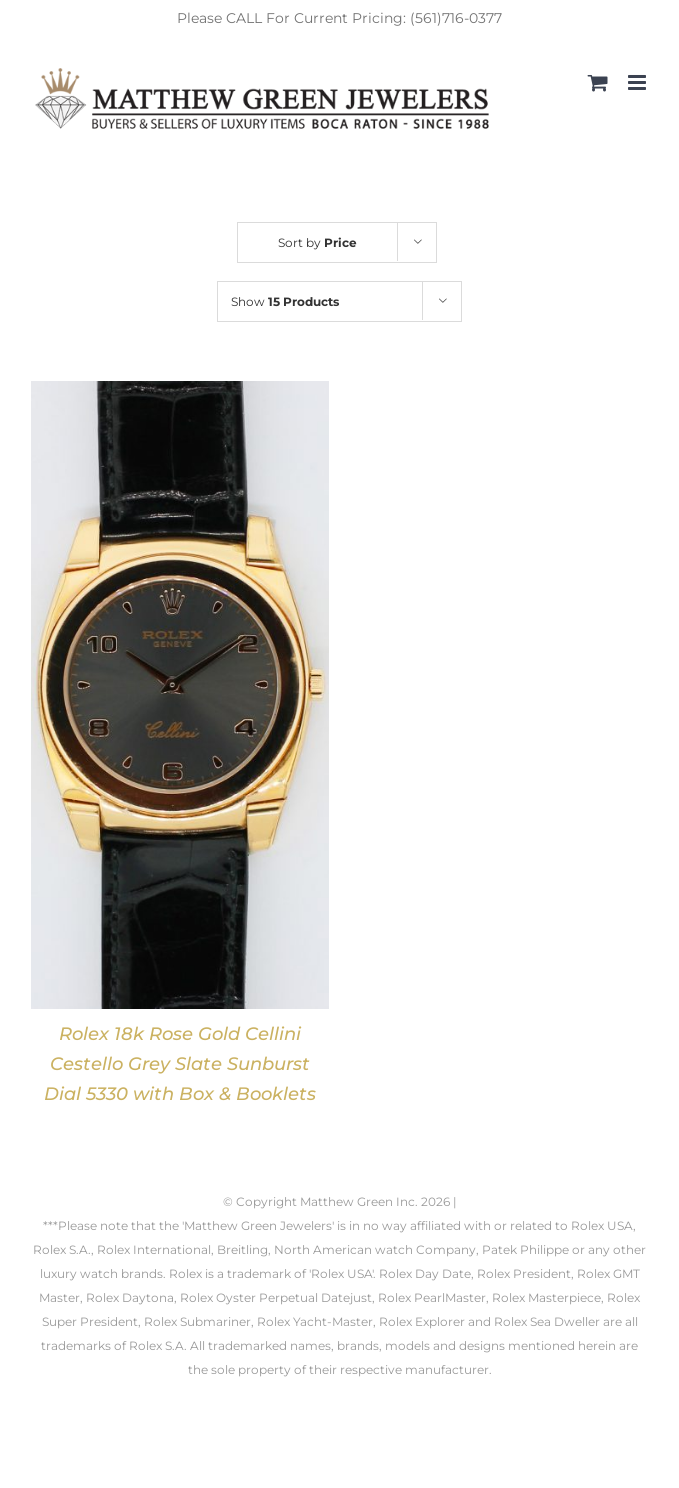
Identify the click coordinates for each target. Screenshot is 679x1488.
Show (285, 301)
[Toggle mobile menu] (638, 82)
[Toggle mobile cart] (598, 82)
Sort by (317, 242)
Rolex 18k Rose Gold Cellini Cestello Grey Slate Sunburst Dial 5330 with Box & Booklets (180, 1064)
